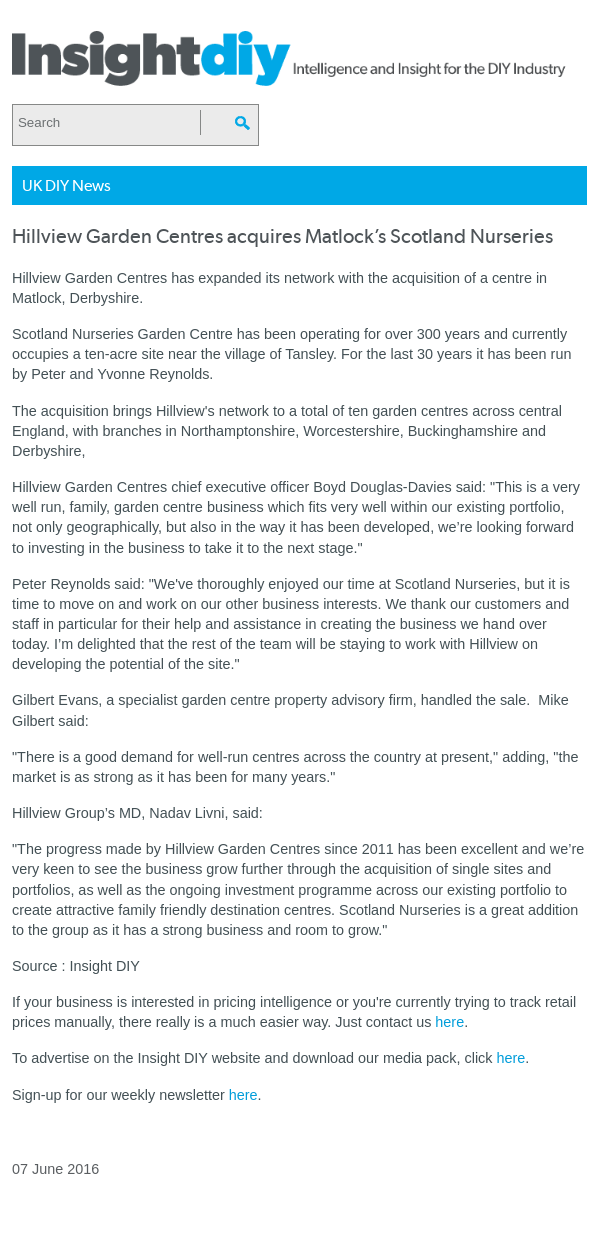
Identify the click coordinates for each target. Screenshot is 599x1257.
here (449, 1022)
